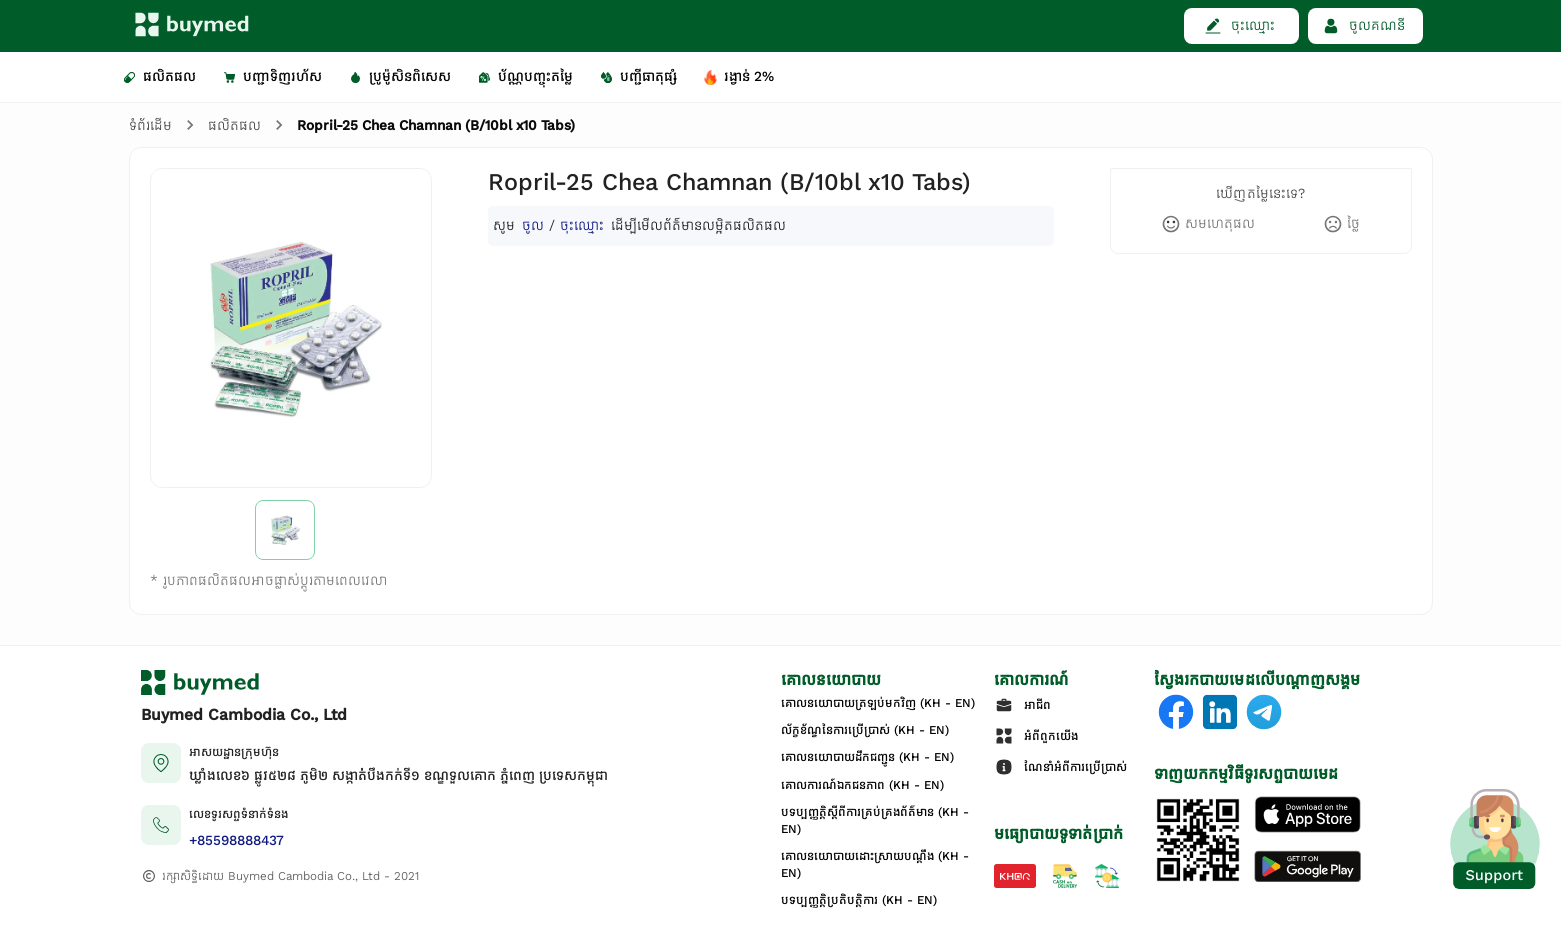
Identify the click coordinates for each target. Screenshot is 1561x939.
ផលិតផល (234, 125)
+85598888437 (236, 840)
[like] (1208, 224)
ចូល (533, 225)
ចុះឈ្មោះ (582, 225)
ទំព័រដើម (150, 125)
